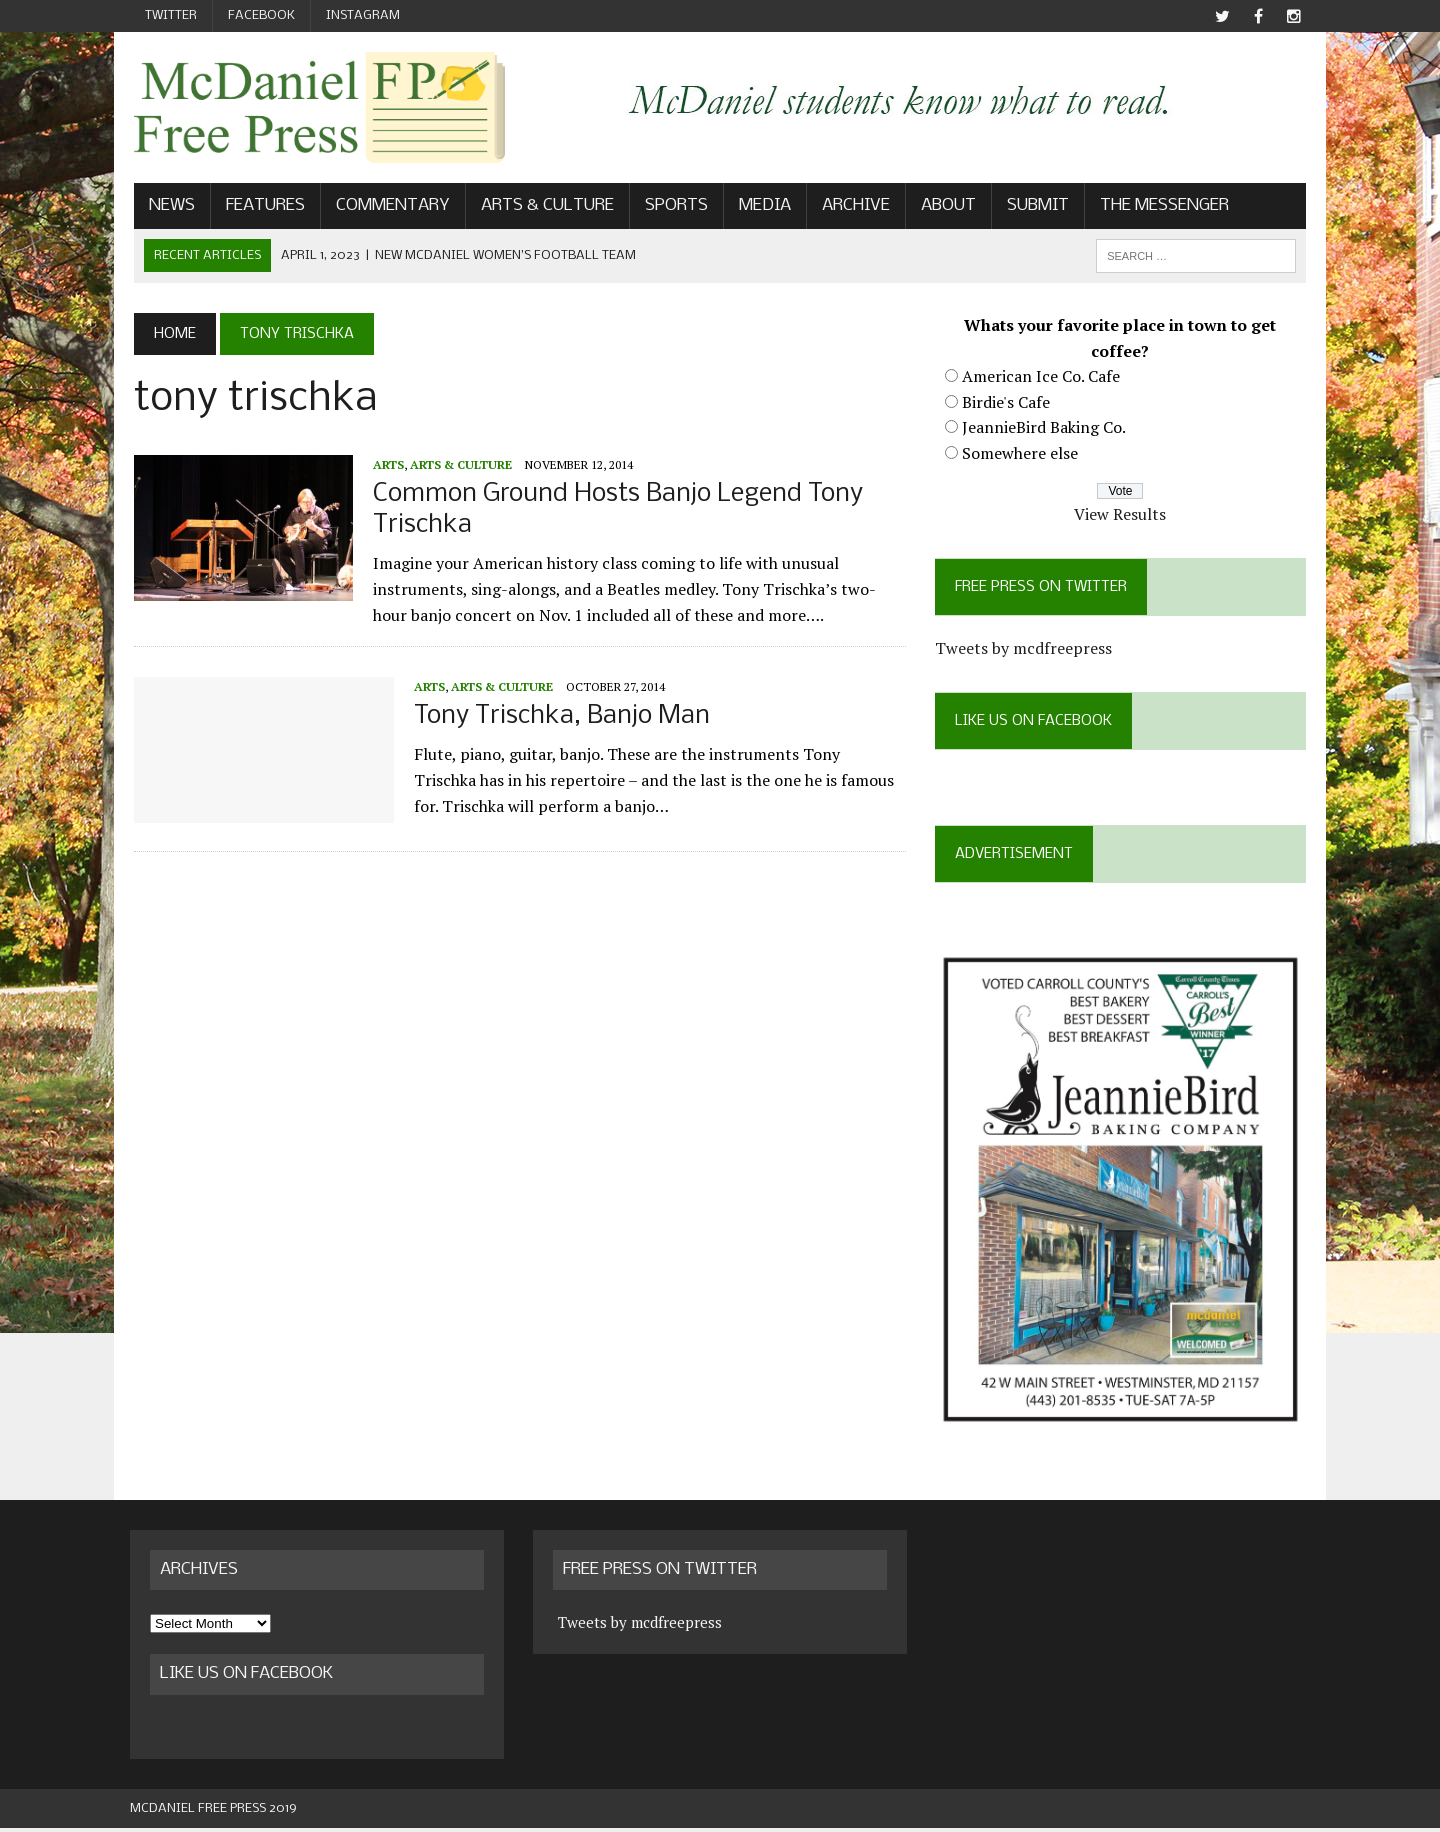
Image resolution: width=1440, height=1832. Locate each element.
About (944, 206)
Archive (852, 206)
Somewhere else (1021, 454)
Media (761, 206)
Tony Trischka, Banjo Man (558, 717)
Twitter (171, 15)
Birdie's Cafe (1007, 402)
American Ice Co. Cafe (1042, 377)
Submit (1034, 206)
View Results (1123, 515)
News (168, 206)
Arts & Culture (543, 206)
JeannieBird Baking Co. (1045, 428)
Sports (672, 206)
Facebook (261, 15)
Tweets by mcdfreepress (1024, 649)
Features (261, 206)
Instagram (363, 15)
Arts (384, 464)
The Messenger (1160, 206)
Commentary (389, 206)
